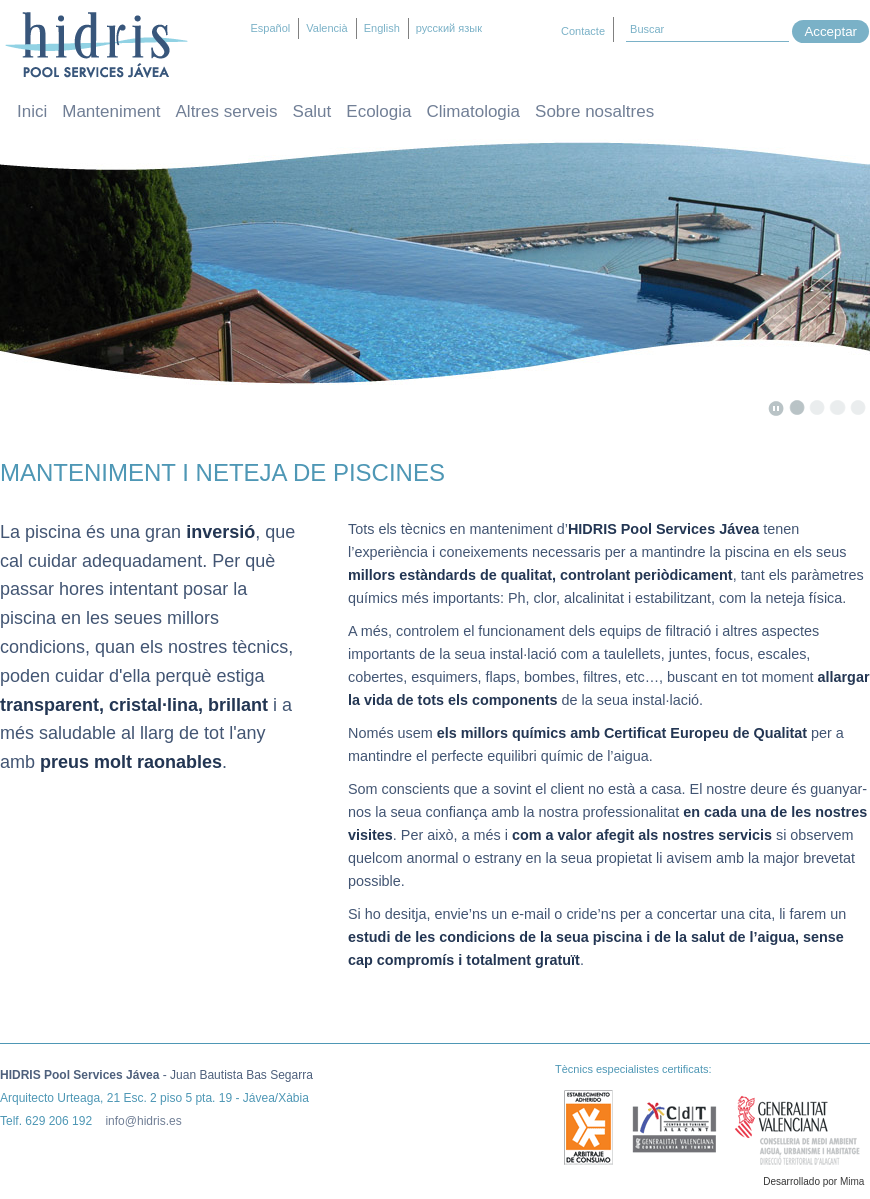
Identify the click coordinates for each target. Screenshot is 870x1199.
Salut (312, 111)
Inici (32, 111)
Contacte (583, 31)
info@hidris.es (143, 1121)
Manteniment (111, 111)
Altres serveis (227, 111)
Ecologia (378, 111)
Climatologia (474, 111)
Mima (852, 1181)
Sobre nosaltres (594, 111)
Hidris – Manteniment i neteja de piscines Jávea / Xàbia (96, 45)
